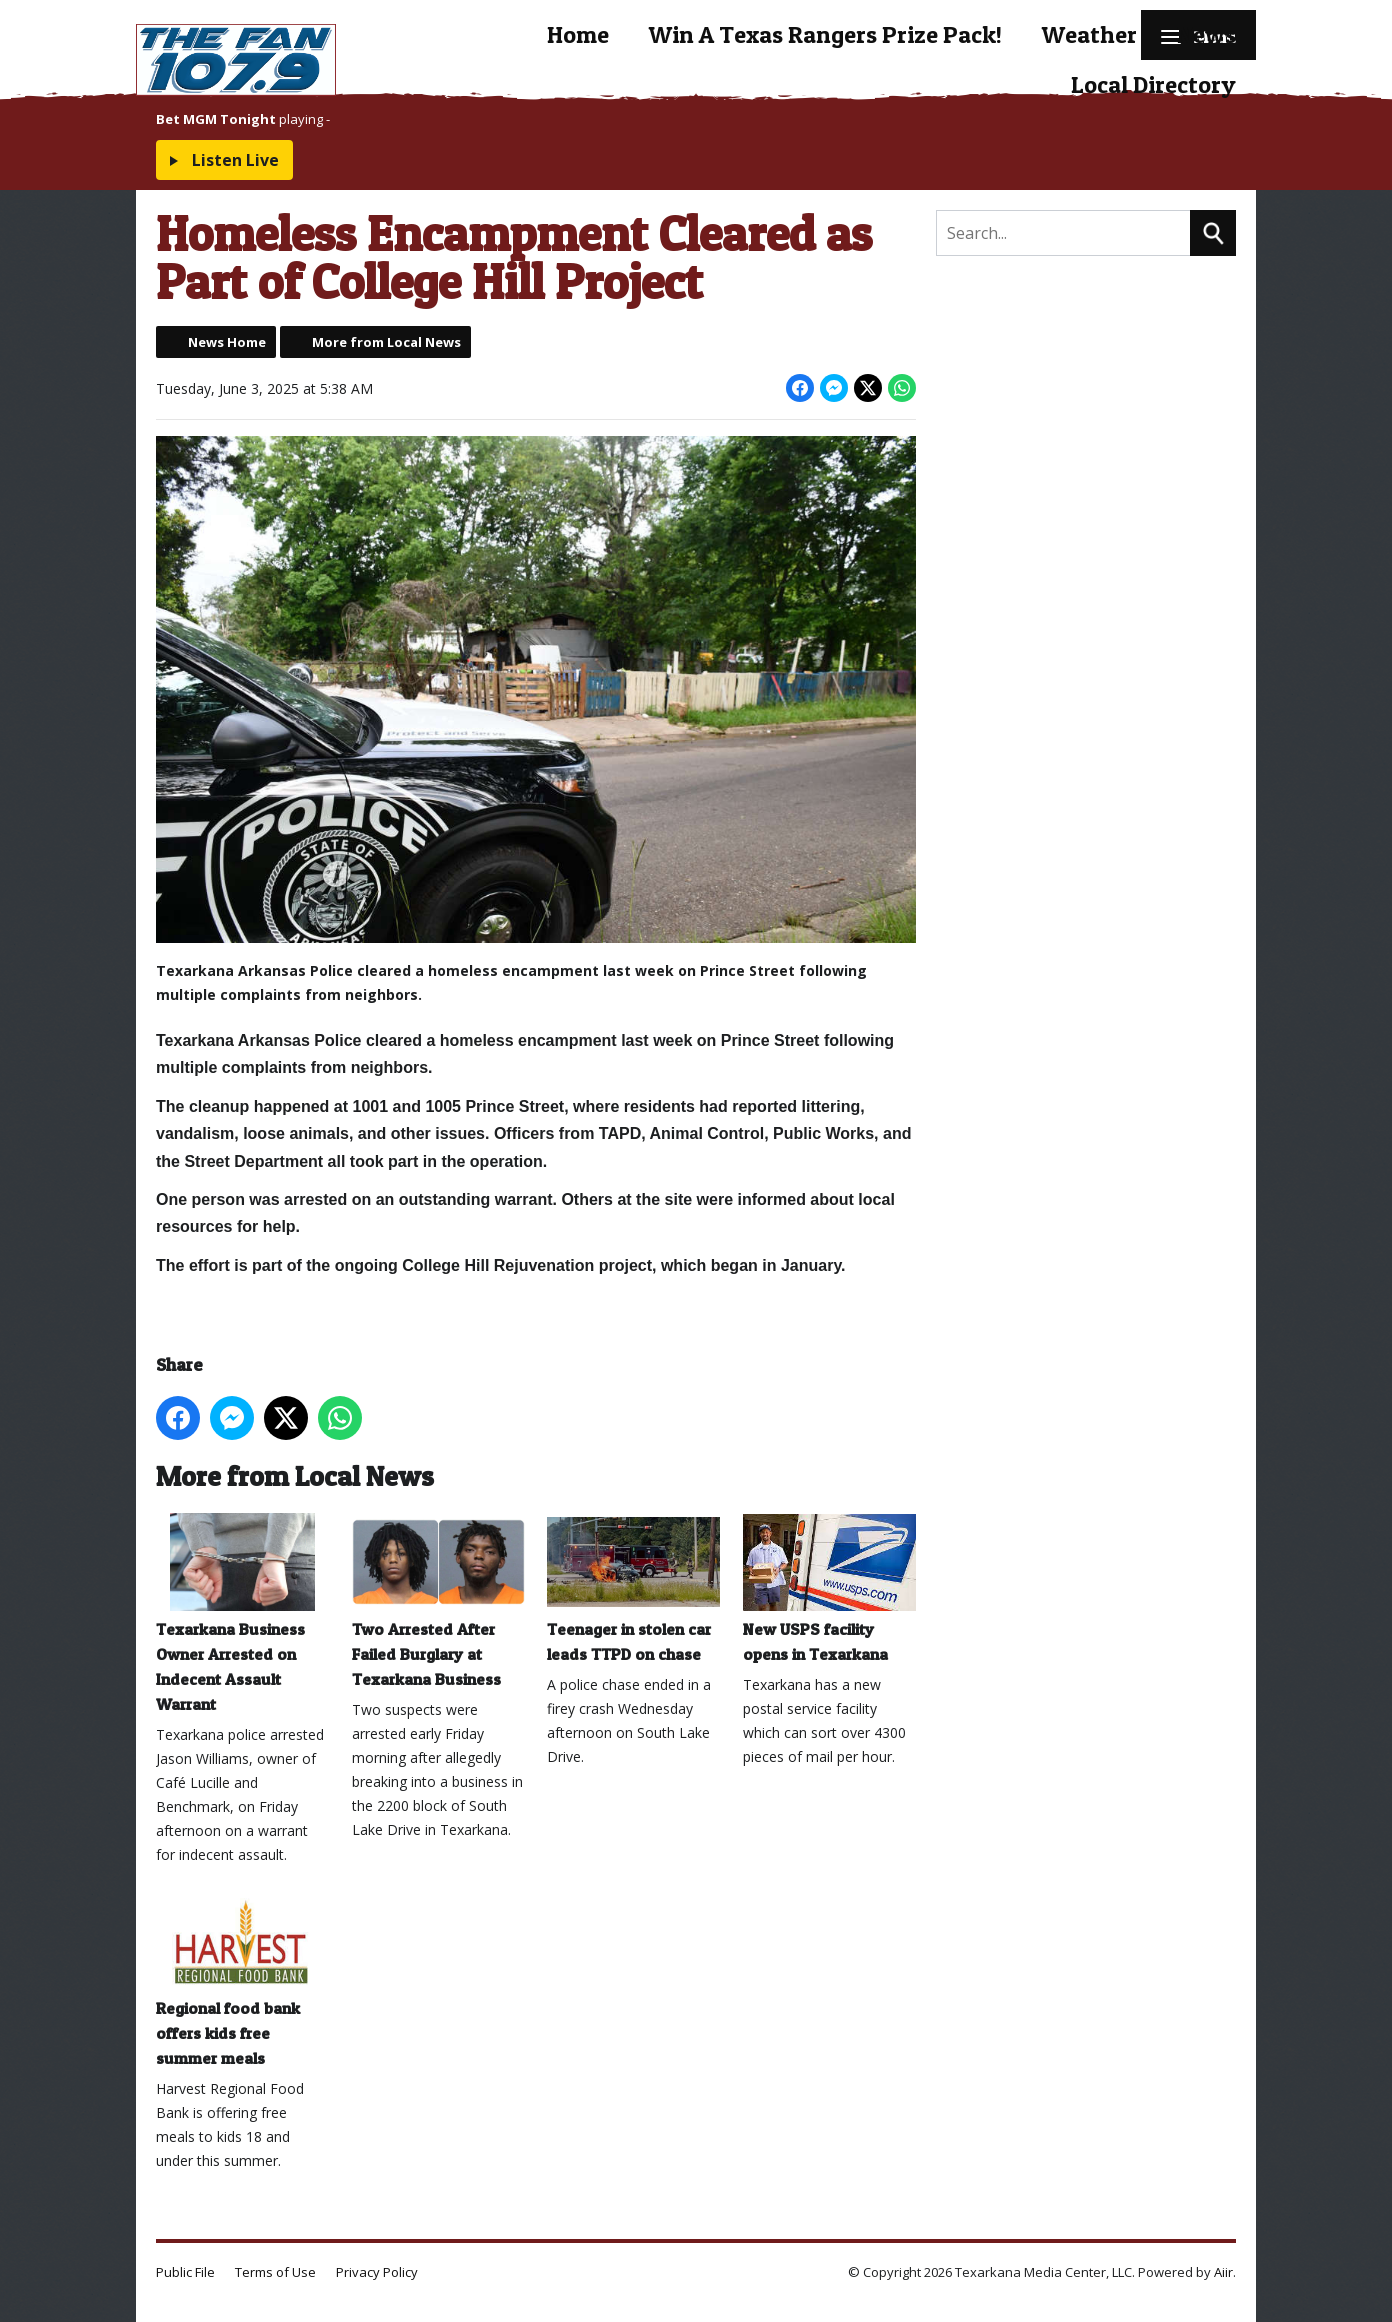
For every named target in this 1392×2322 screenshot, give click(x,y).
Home (578, 34)
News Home (227, 342)
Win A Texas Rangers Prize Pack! (825, 34)
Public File (185, 2272)
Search (1213, 233)
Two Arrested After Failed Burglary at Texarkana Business (438, 1600)
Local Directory (1153, 84)
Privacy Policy (377, 2272)
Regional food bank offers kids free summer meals (242, 1980)
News (1206, 34)
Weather (1089, 34)
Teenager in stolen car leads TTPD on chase (633, 1588)
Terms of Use (275, 2272)
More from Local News (386, 342)
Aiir (1223, 2272)
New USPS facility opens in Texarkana (829, 1588)
